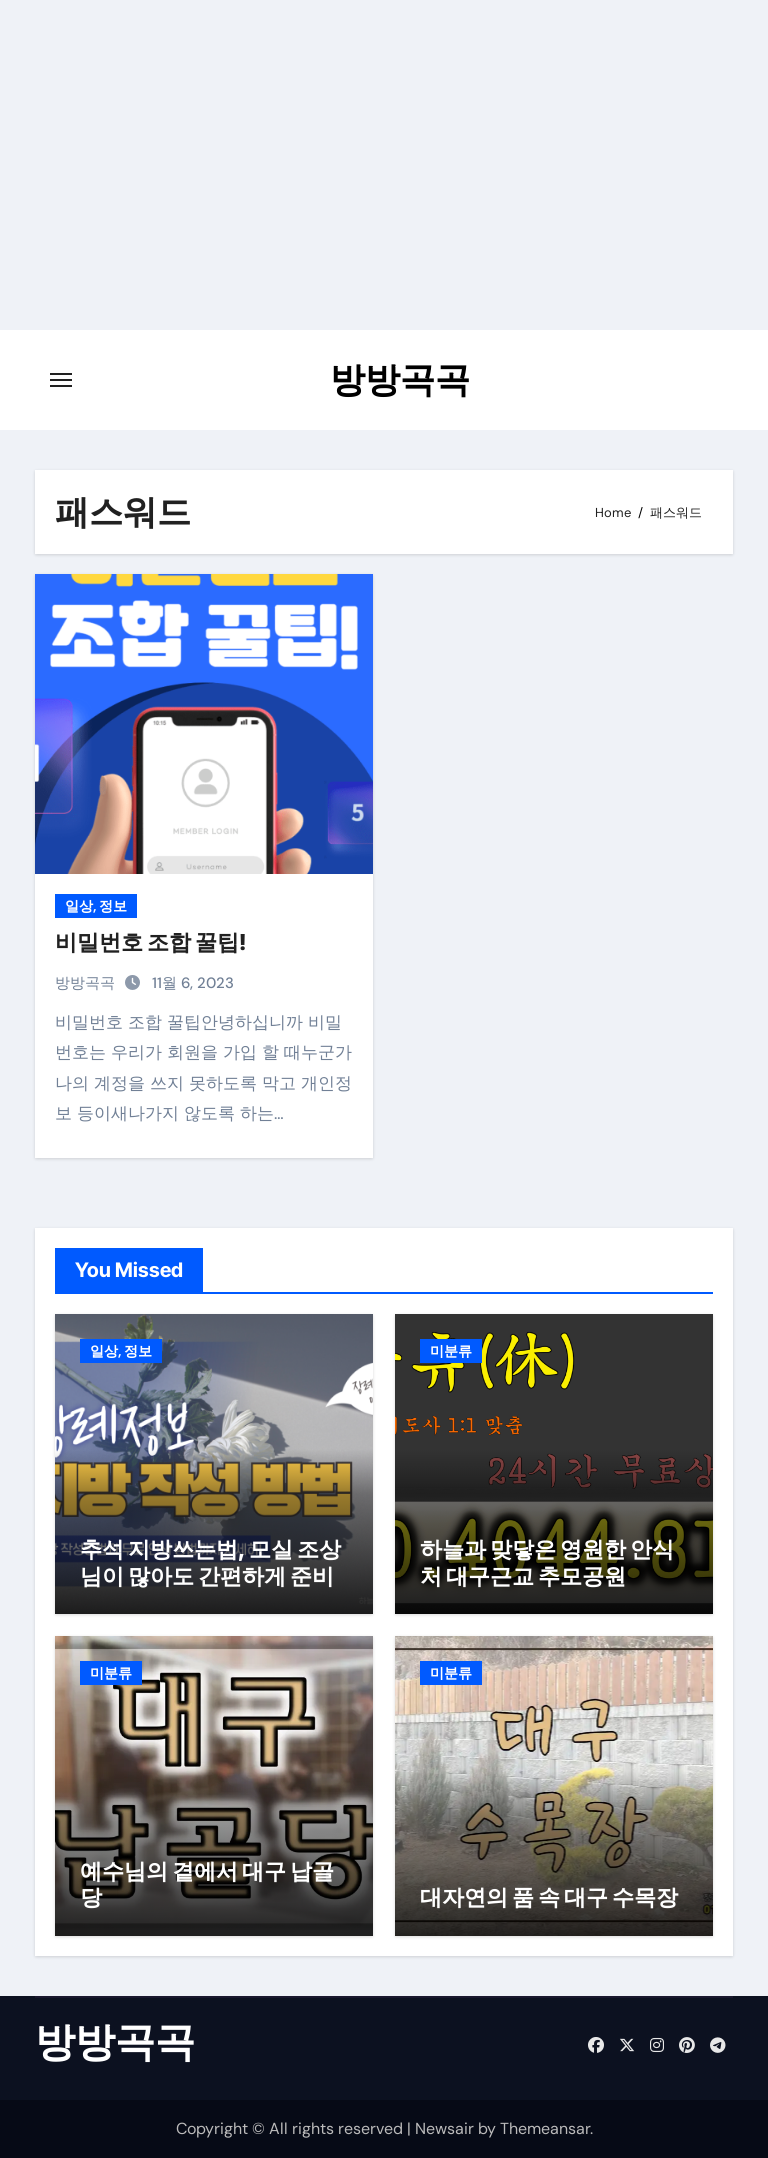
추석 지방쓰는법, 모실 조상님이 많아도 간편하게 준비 (210, 1562)
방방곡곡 (400, 379)
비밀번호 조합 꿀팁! (150, 942)
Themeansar (545, 2128)
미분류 (451, 1351)
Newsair (444, 2128)
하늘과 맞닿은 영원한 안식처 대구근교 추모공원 (547, 1562)
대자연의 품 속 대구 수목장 (549, 1897)
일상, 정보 (96, 906)
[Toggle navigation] (61, 380)
